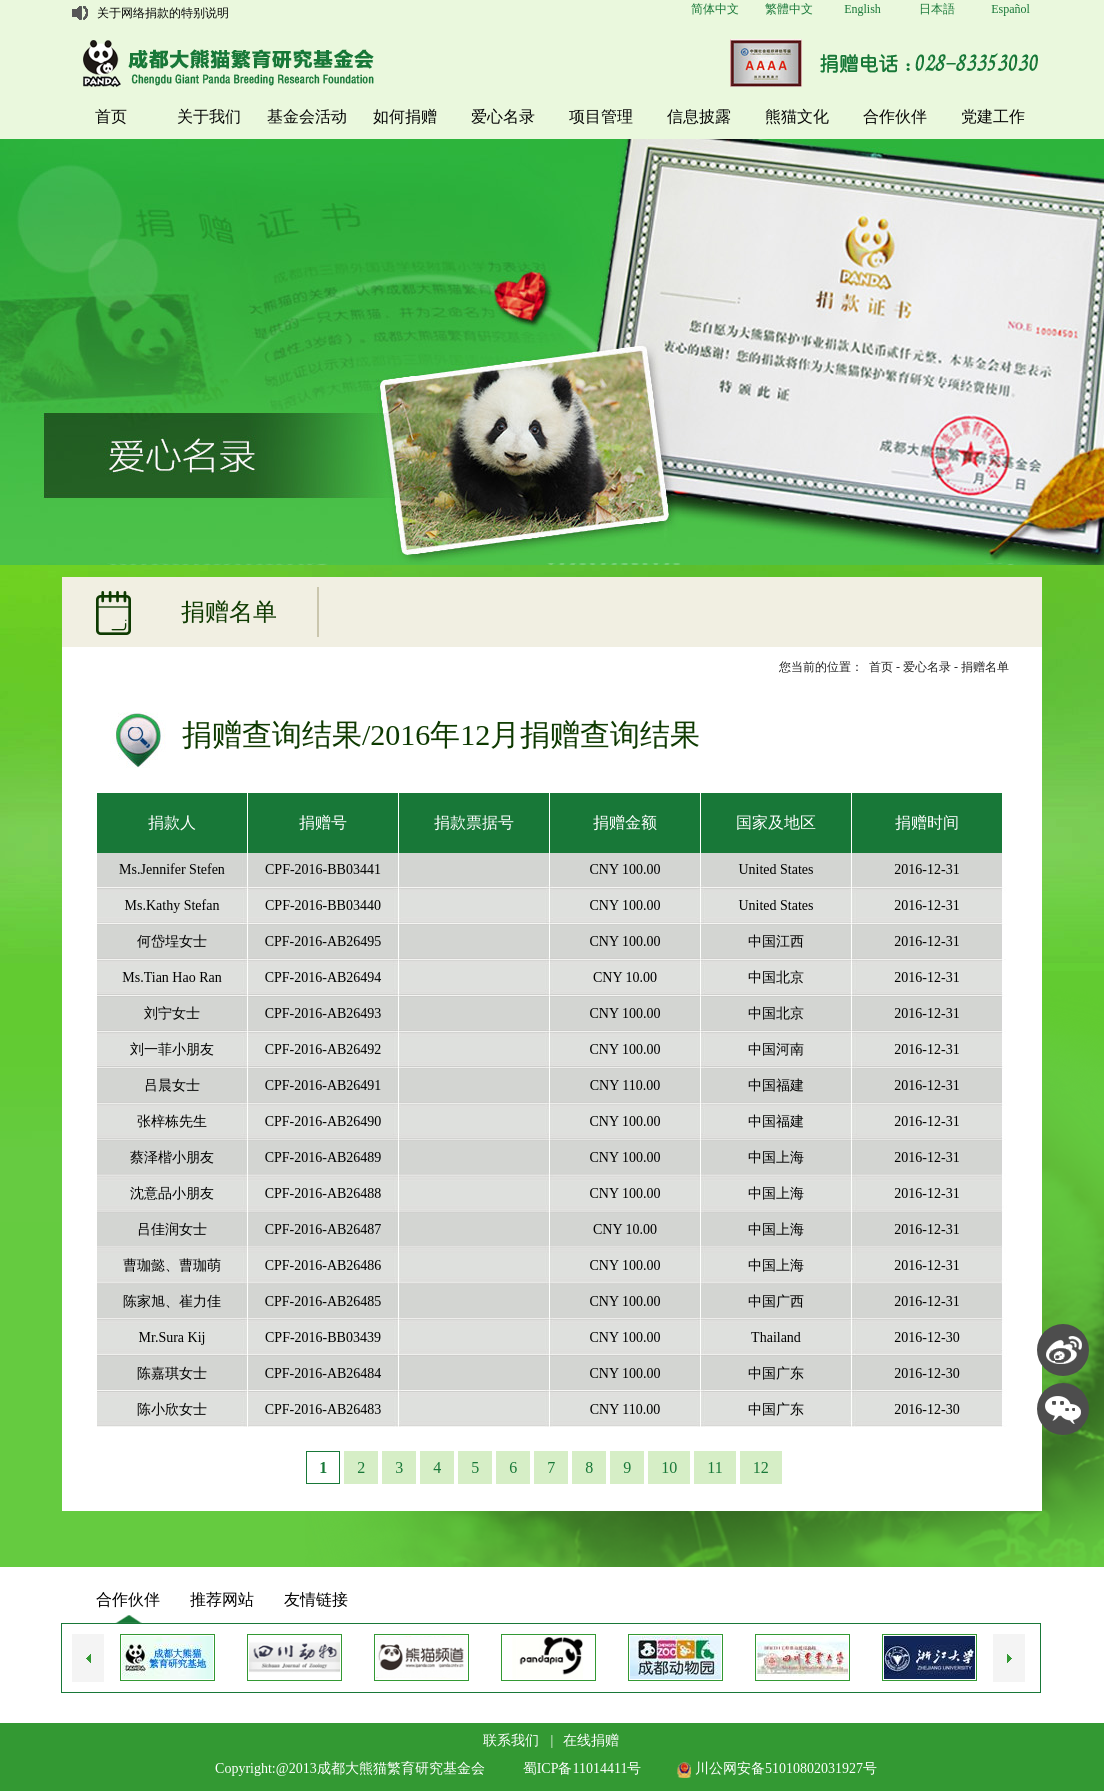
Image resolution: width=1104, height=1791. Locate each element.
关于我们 (209, 116)
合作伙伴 (895, 116)
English (862, 9)
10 (669, 1467)
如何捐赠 (405, 116)
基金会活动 (307, 116)
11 (714, 1467)
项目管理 (601, 116)
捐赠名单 (985, 667)
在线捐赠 (591, 1740)
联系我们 (511, 1740)
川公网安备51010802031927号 (777, 1768)
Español (1010, 9)
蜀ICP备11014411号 (582, 1768)
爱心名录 (503, 116)
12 (761, 1467)
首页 (111, 116)
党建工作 (993, 116)
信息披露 (699, 116)
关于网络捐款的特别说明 (163, 13)
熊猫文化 (797, 116)
